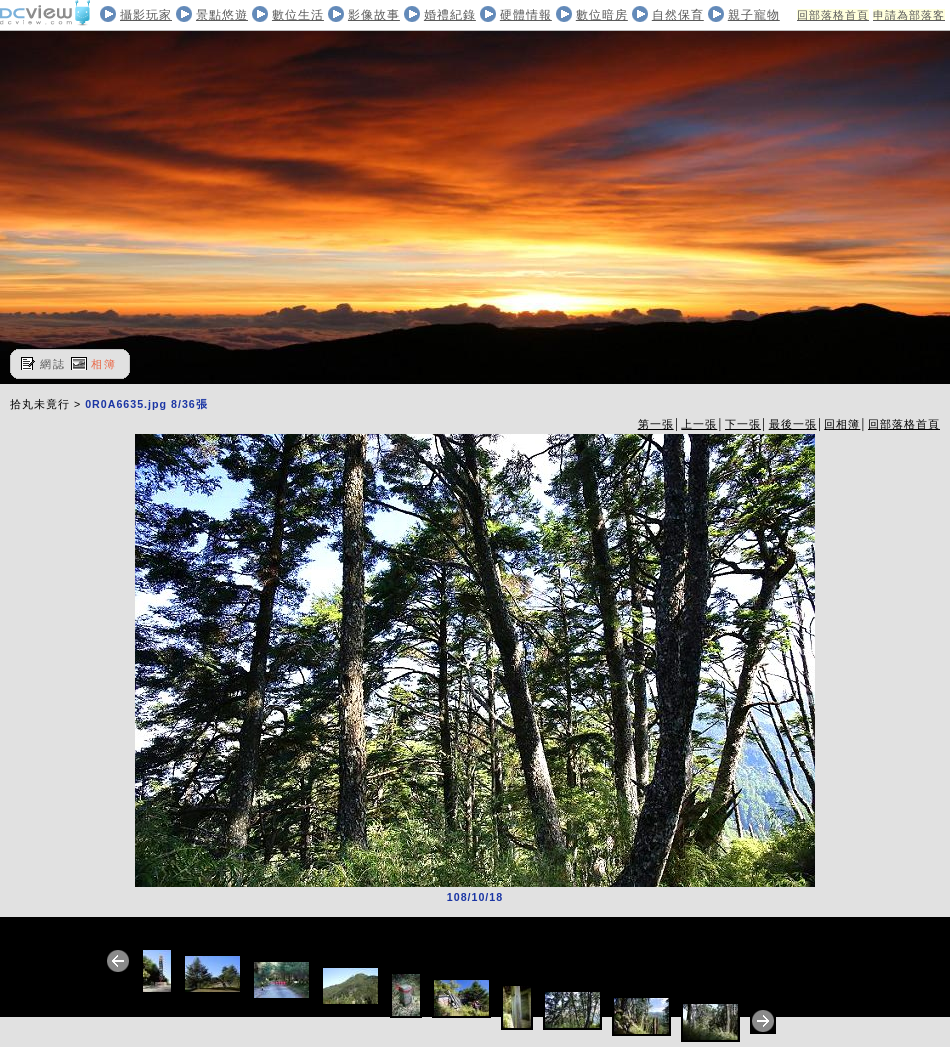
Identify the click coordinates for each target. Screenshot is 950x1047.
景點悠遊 (222, 15)
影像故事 (374, 15)
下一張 (743, 424)
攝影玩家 (146, 15)
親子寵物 (754, 15)
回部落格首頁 (833, 15)
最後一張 (793, 424)
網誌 (53, 364)
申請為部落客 (909, 15)
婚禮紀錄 (450, 15)
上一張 (699, 424)
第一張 (656, 424)
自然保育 (678, 15)
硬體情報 (526, 15)
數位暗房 (602, 15)
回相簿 (842, 424)
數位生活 (298, 15)
